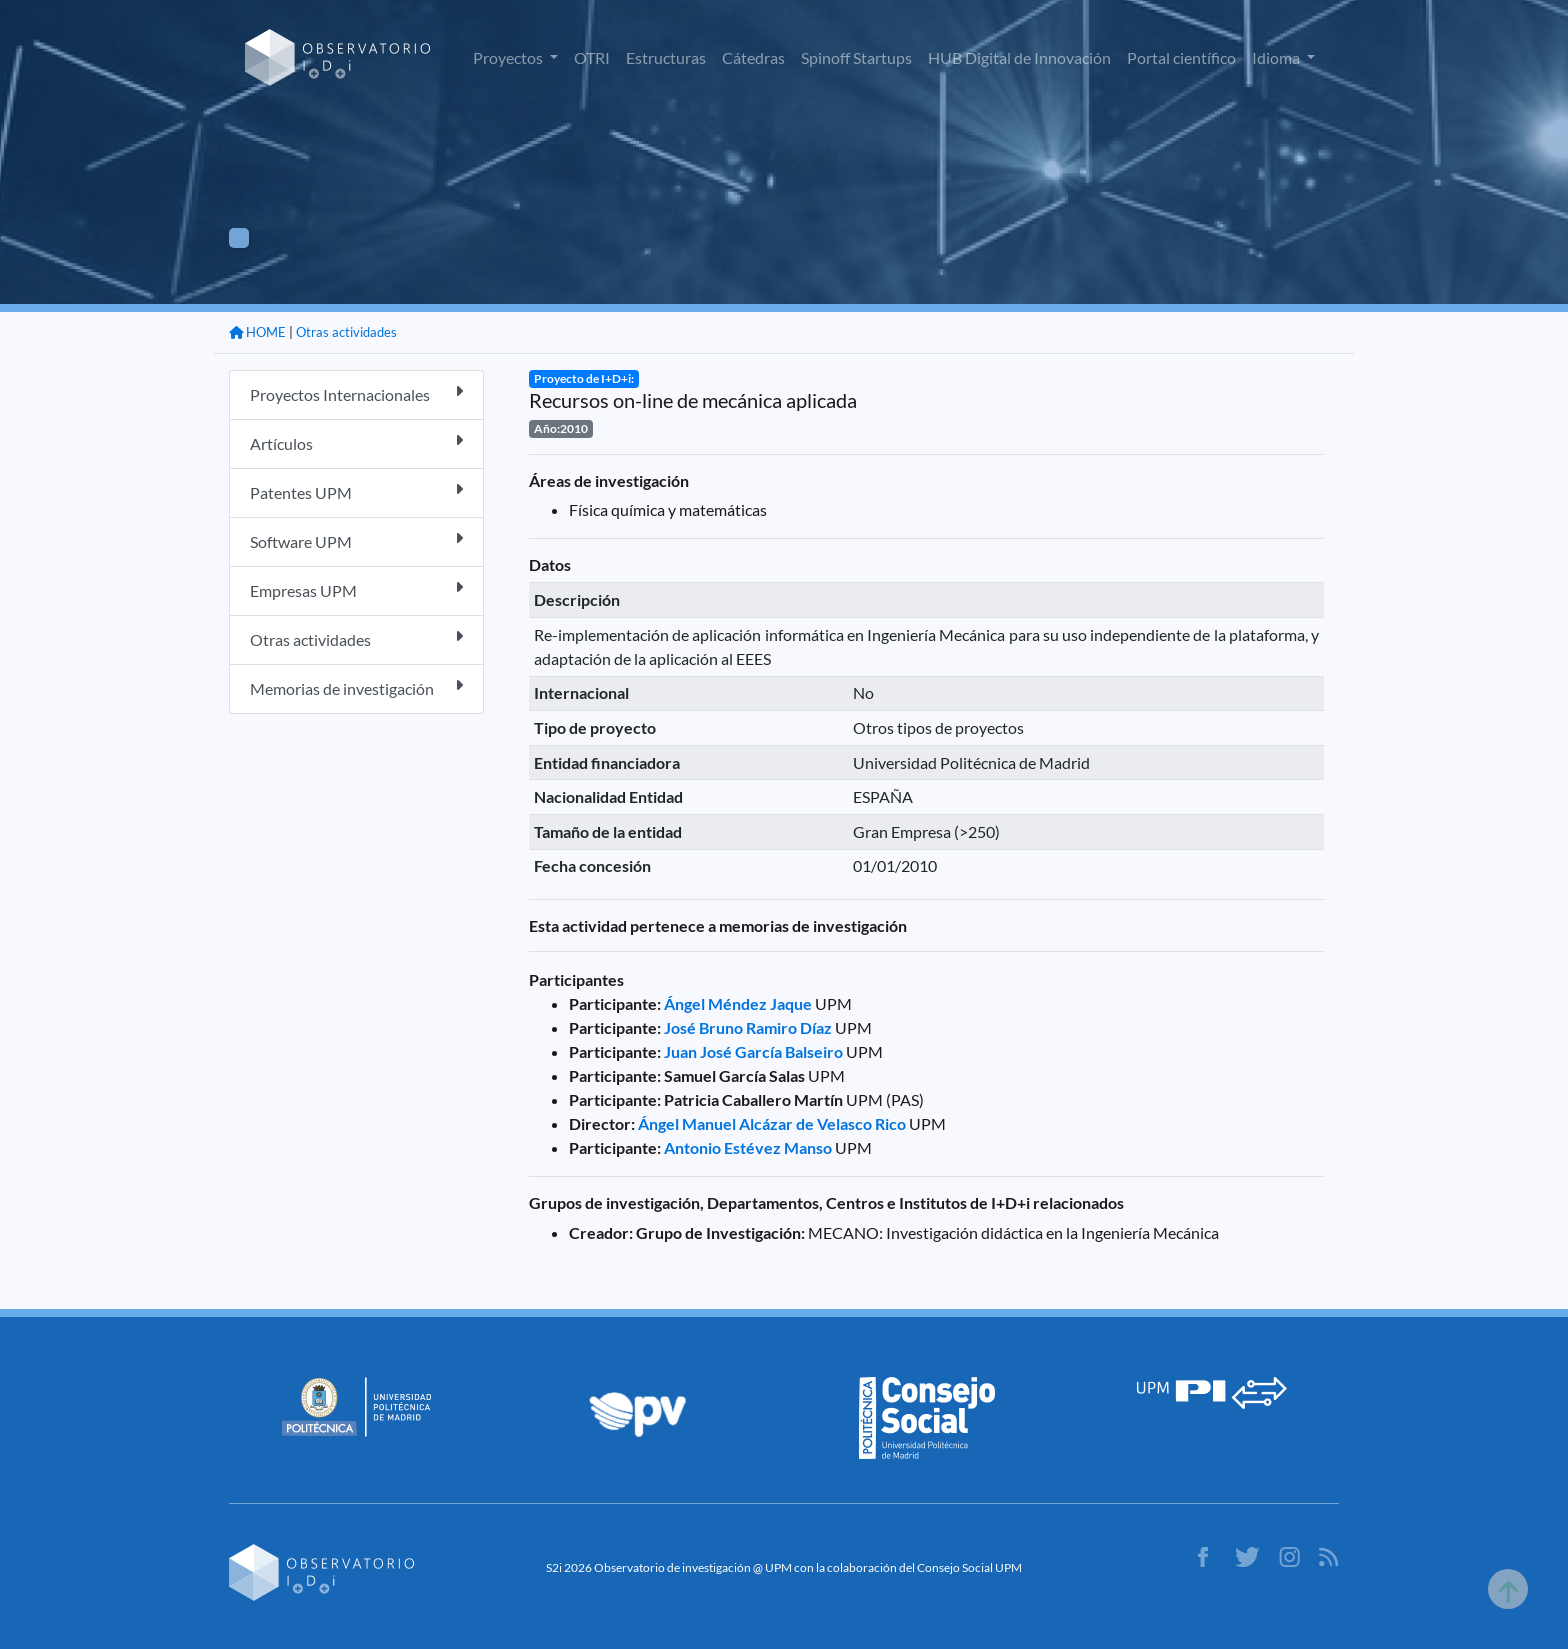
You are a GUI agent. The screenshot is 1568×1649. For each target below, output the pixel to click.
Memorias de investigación (356, 687)
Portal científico (1181, 57)
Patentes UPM (356, 491)
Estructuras (666, 57)
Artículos (356, 442)
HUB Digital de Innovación (1019, 57)
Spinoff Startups (856, 57)
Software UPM (356, 540)
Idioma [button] (1277, 57)
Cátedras (753, 57)
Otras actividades (346, 332)
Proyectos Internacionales (356, 393)
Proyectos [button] (509, 57)
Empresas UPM (356, 589)
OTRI (592, 57)
